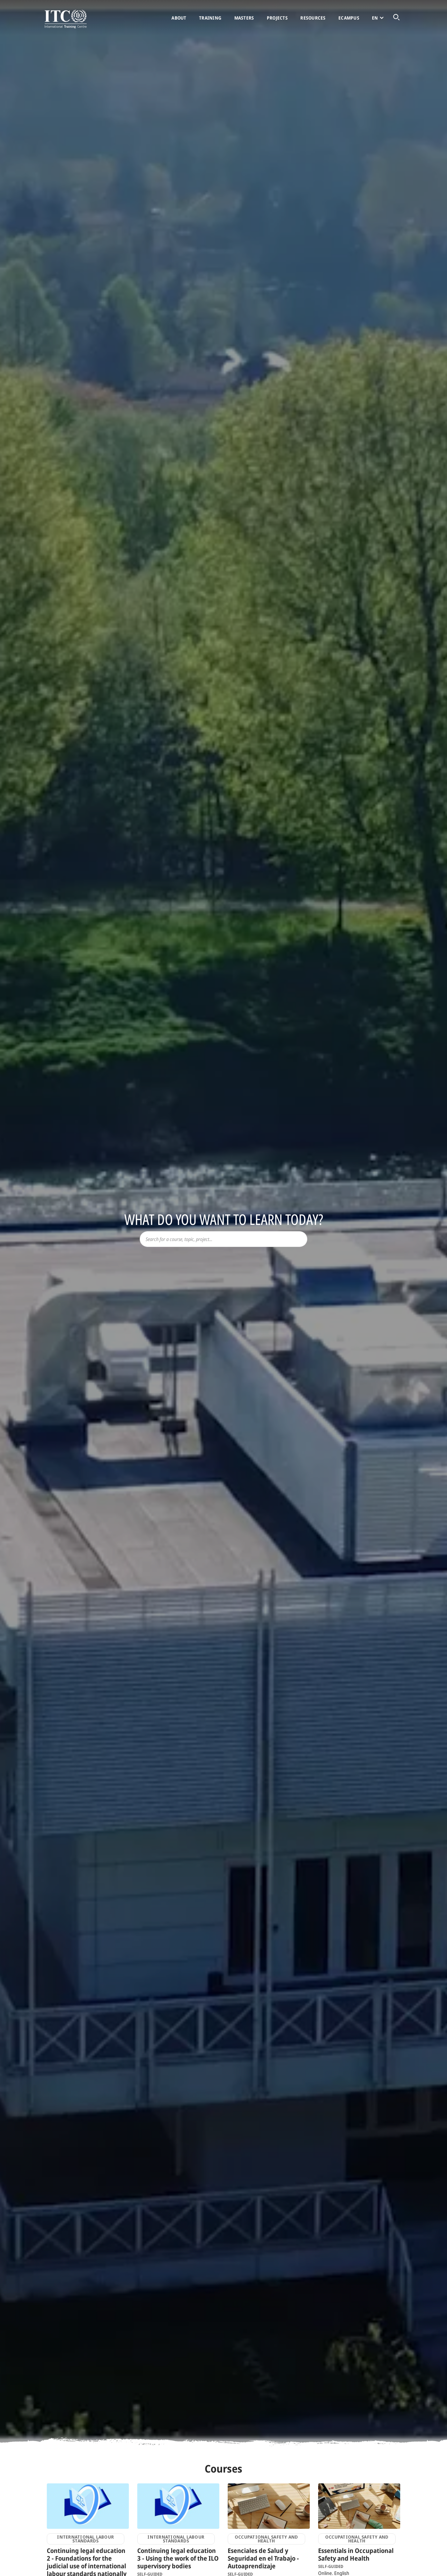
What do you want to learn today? (223, 1219)
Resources (312, 18)
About (178, 18)
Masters (244, 18)
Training (210, 18)
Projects (277, 18)
